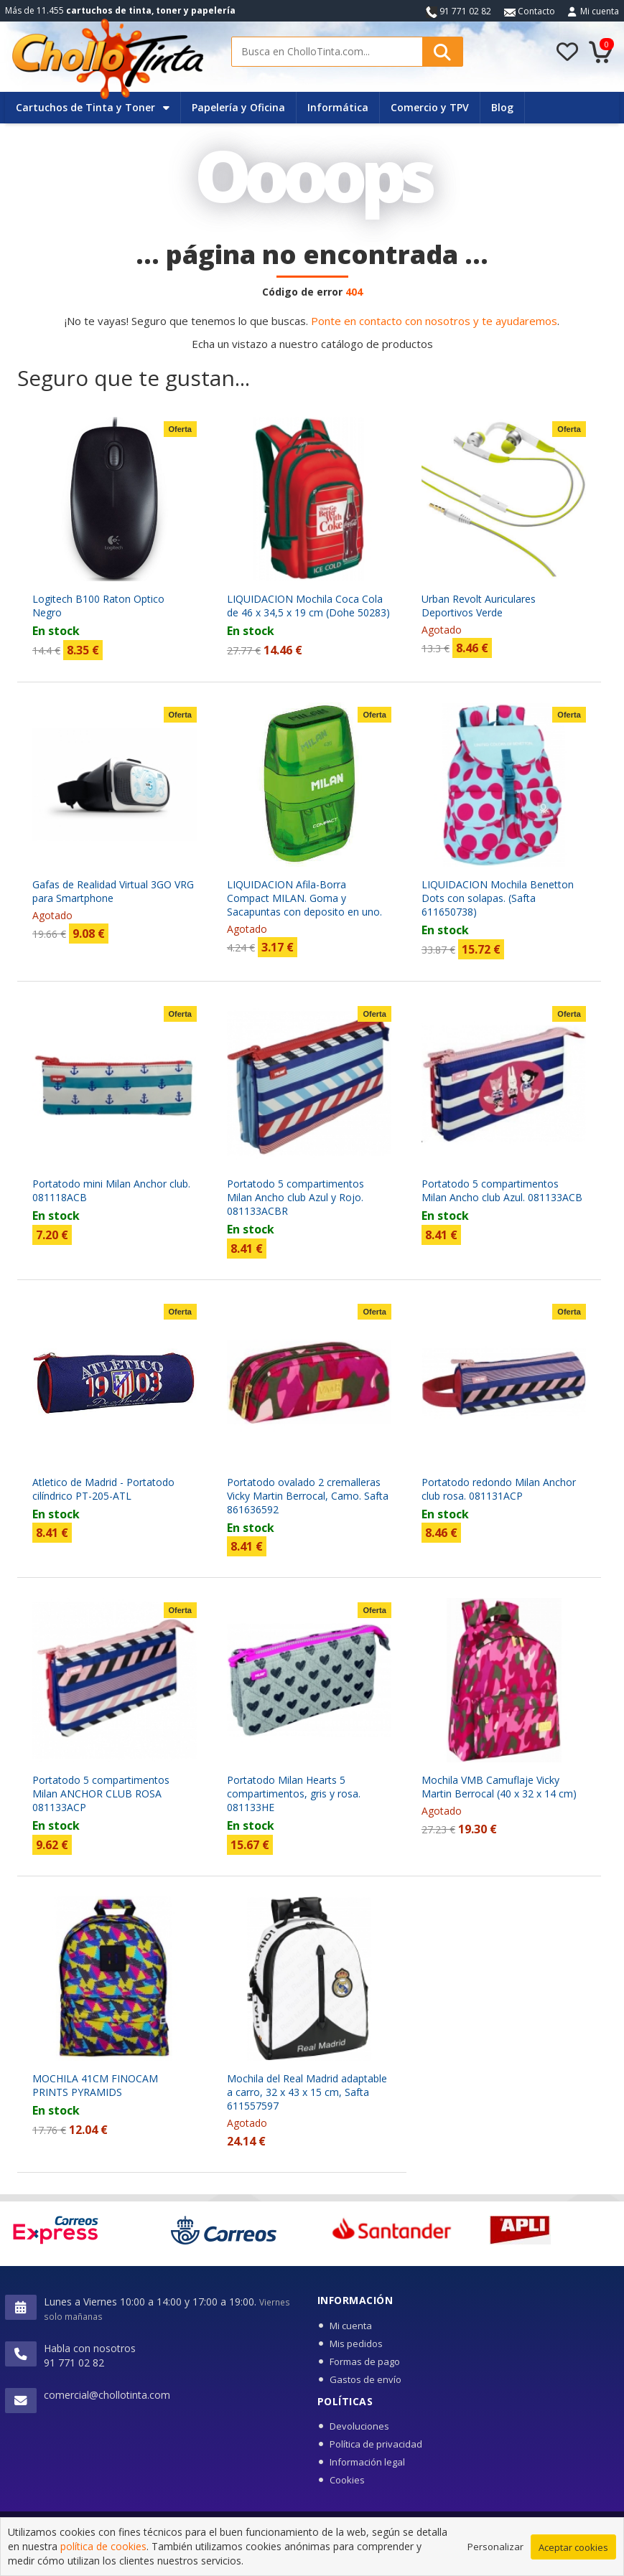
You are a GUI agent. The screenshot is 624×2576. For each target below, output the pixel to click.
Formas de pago (365, 2361)
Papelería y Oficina (238, 107)
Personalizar (495, 2562)
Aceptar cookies (573, 2563)
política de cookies (103, 2562)
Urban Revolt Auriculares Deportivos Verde (479, 605)
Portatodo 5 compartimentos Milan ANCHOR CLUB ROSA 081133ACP (100, 1793)
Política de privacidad (376, 2444)
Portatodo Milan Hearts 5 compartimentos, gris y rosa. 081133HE (293, 1793)
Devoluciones (359, 2426)
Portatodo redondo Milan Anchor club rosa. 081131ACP (499, 1489)
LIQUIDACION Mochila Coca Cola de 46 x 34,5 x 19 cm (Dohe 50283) (308, 605)
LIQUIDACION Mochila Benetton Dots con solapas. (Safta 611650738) (498, 898)
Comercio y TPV (430, 107)
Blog (502, 107)
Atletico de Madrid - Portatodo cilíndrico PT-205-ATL (103, 1489)
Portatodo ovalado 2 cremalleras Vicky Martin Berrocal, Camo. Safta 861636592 (307, 1495)
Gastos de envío (365, 2379)
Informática (337, 107)
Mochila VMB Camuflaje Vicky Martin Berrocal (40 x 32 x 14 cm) (499, 1786)
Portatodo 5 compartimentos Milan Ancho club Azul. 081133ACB (502, 1190)
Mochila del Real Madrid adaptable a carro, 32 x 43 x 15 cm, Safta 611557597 (307, 2092)
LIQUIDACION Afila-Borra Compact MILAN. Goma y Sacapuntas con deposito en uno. (304, 898)
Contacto (529, 11)
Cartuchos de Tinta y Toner (92, 107)
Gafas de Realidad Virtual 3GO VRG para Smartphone (113, 891)
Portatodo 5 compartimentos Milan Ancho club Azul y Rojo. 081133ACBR (295, 1197)
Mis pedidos (356, 2343)
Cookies (347, 2479)
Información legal (367, 2461)
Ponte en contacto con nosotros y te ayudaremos (434, 321)
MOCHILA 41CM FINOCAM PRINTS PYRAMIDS (95, 2085)
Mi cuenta (599, 11)
